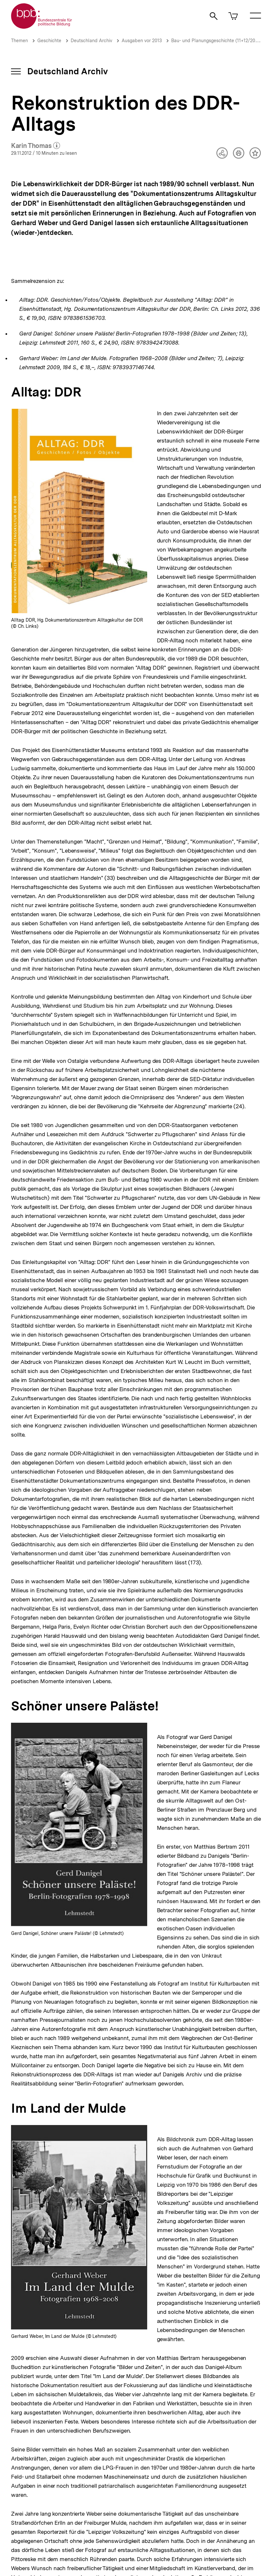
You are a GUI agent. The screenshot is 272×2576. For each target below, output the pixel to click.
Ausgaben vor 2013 (142, 40)
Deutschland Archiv (91, 40)
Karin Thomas (35, 146)
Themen (19, 40)
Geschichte (49, 40)
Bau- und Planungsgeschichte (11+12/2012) (216, 40)
